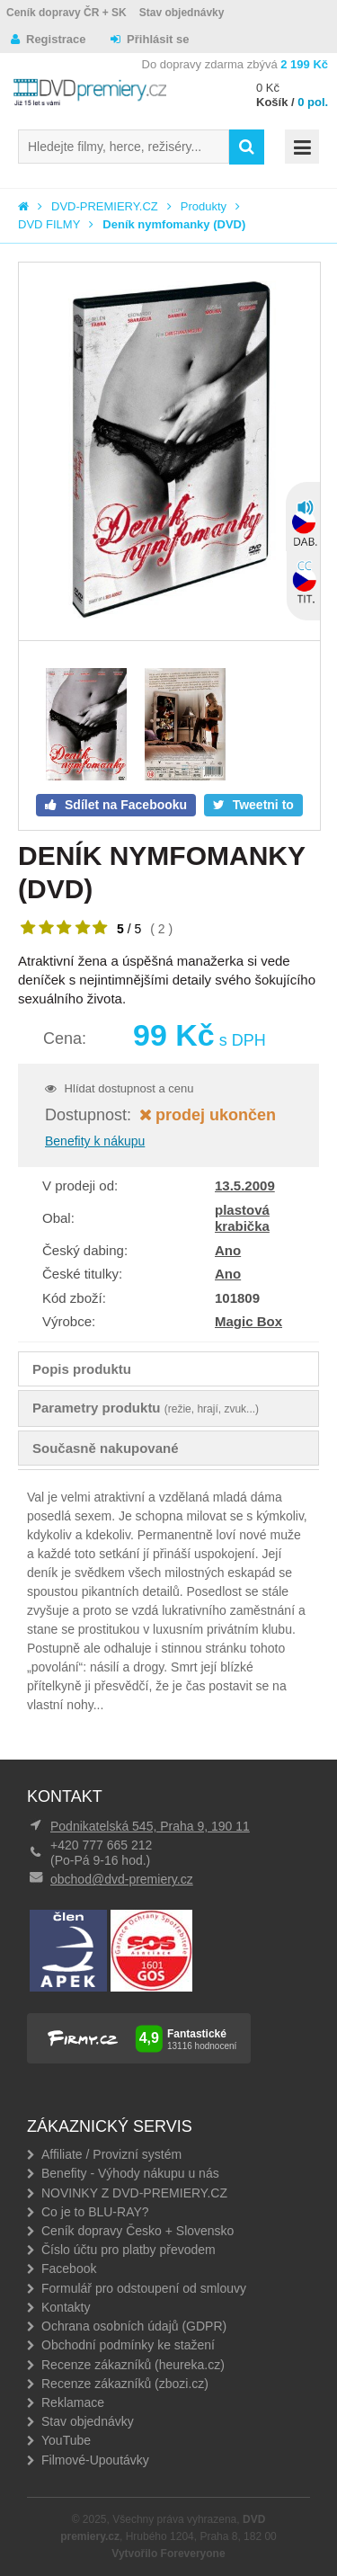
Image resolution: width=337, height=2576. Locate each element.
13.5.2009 (245, 1185)
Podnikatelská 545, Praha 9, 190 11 (150, 1826)
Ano (228, 1250)
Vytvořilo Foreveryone (168, 2553)
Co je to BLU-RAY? (95, 2212)
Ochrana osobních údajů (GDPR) (133, 2326)
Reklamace (72, 2402)
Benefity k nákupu (95, 1141)
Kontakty (65, 2307)
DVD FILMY (49, 224)
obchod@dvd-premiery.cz (121, 1879)
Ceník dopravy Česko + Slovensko (137, 2231)
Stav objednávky (182, 12)
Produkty (203, 206)
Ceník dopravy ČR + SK (66, 12)
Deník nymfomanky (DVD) (173, 224)
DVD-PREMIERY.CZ (104, 206)
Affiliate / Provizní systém (111, 2154)
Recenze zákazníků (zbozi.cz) (124, 2383)
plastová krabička (242, 1218)
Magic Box (248, 1321)
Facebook (68, 2268)
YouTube (66, 2440)
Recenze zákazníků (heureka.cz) (133, 2365)
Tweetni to (261, 805)
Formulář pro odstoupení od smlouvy (143, 2288)
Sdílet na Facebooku (124, 805)
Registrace (55, 39)
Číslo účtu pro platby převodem (128, 2249)
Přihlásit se (158, 39)
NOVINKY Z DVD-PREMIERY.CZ (134, 2193)
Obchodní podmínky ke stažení (128, 2345)
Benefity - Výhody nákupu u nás (130, 2173)
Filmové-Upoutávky (95, 2460)
